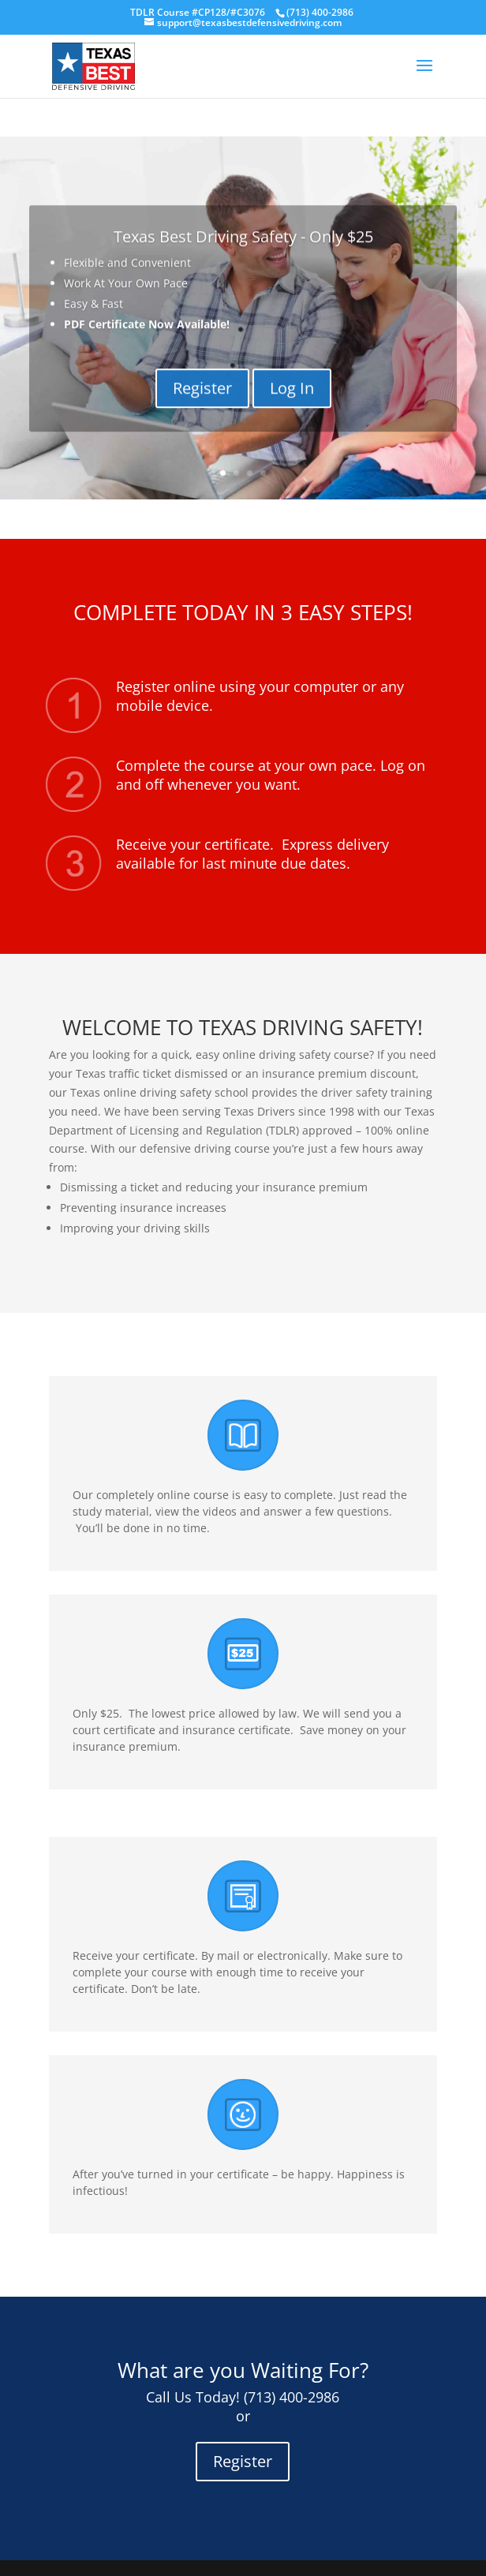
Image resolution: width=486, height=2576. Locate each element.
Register (202, 402)
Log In (292, 402)
